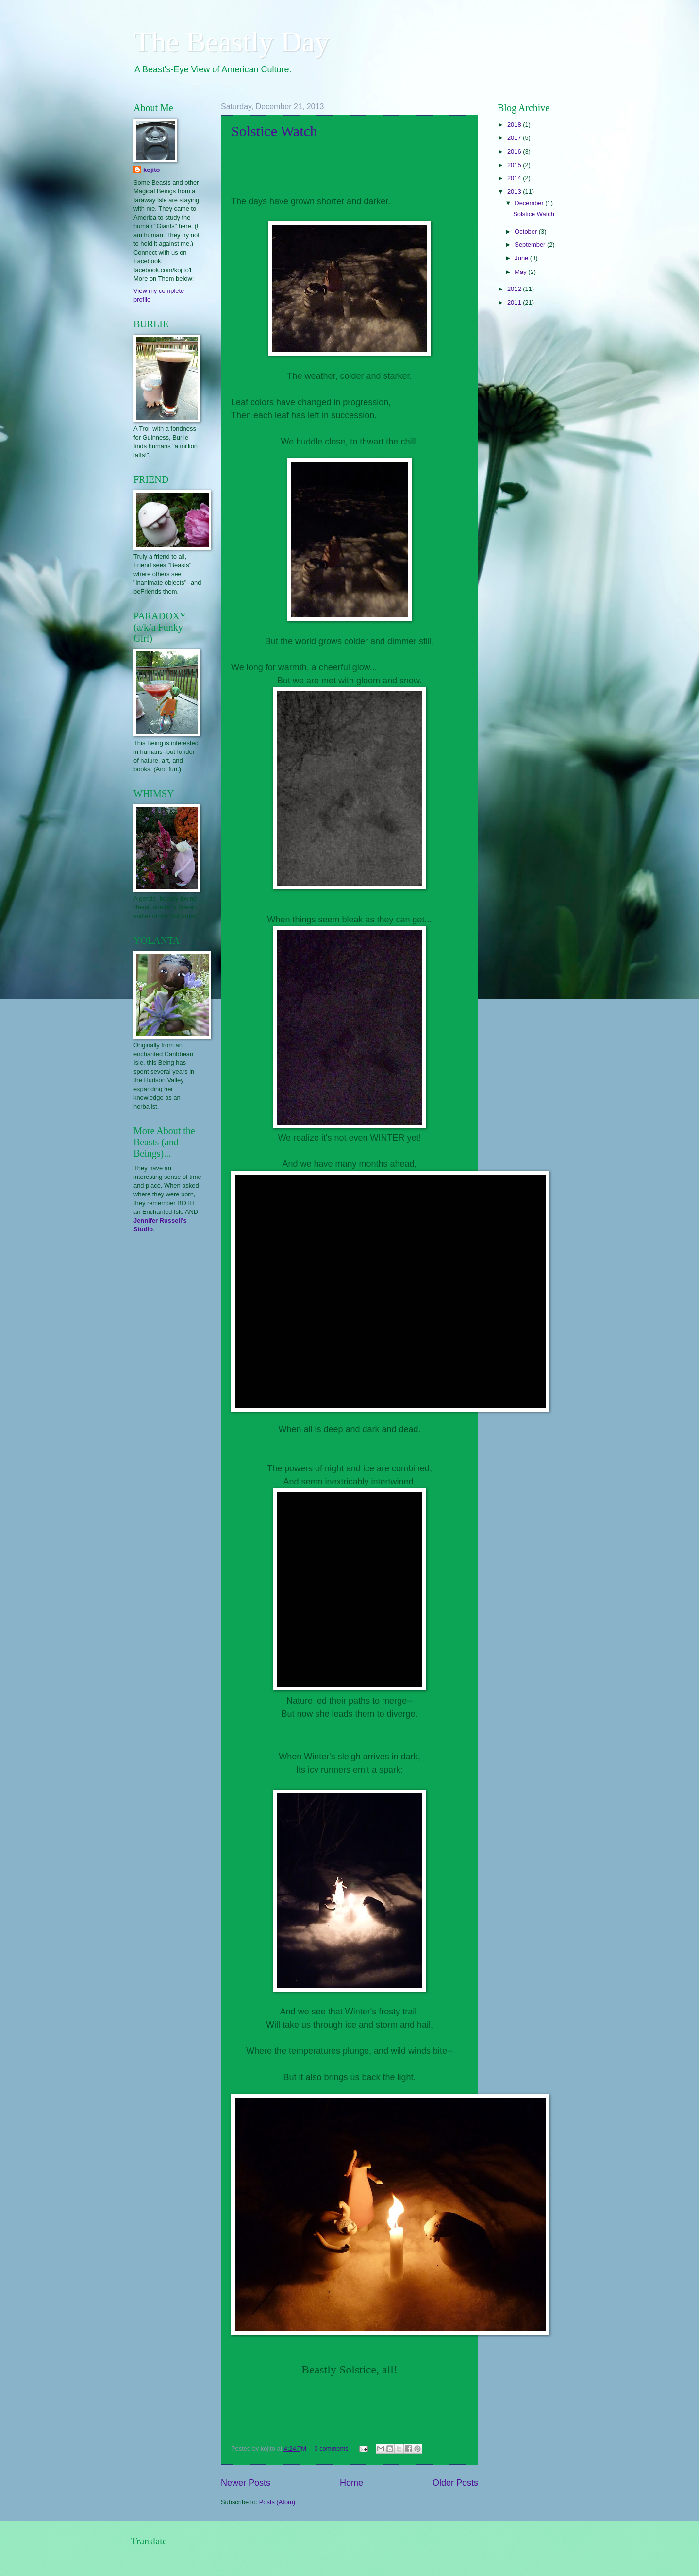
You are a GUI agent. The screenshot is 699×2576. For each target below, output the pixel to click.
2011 (515, 302)
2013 (515, 191)
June (522, 258)
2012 (515, 288)
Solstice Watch (274, 131)
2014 (515, 178)
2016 (515, 151)
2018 (515, 124)
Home (351, 2483)
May (521, 271)
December (530, 202)
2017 (515, 137)
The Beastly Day (231, 42)
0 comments (331, 2448)
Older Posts (455, 2483)
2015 (515, 165)
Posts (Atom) (277, 2502)
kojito (151, 169)
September (531, 244)
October (526, 231)
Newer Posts (245, 2483)
